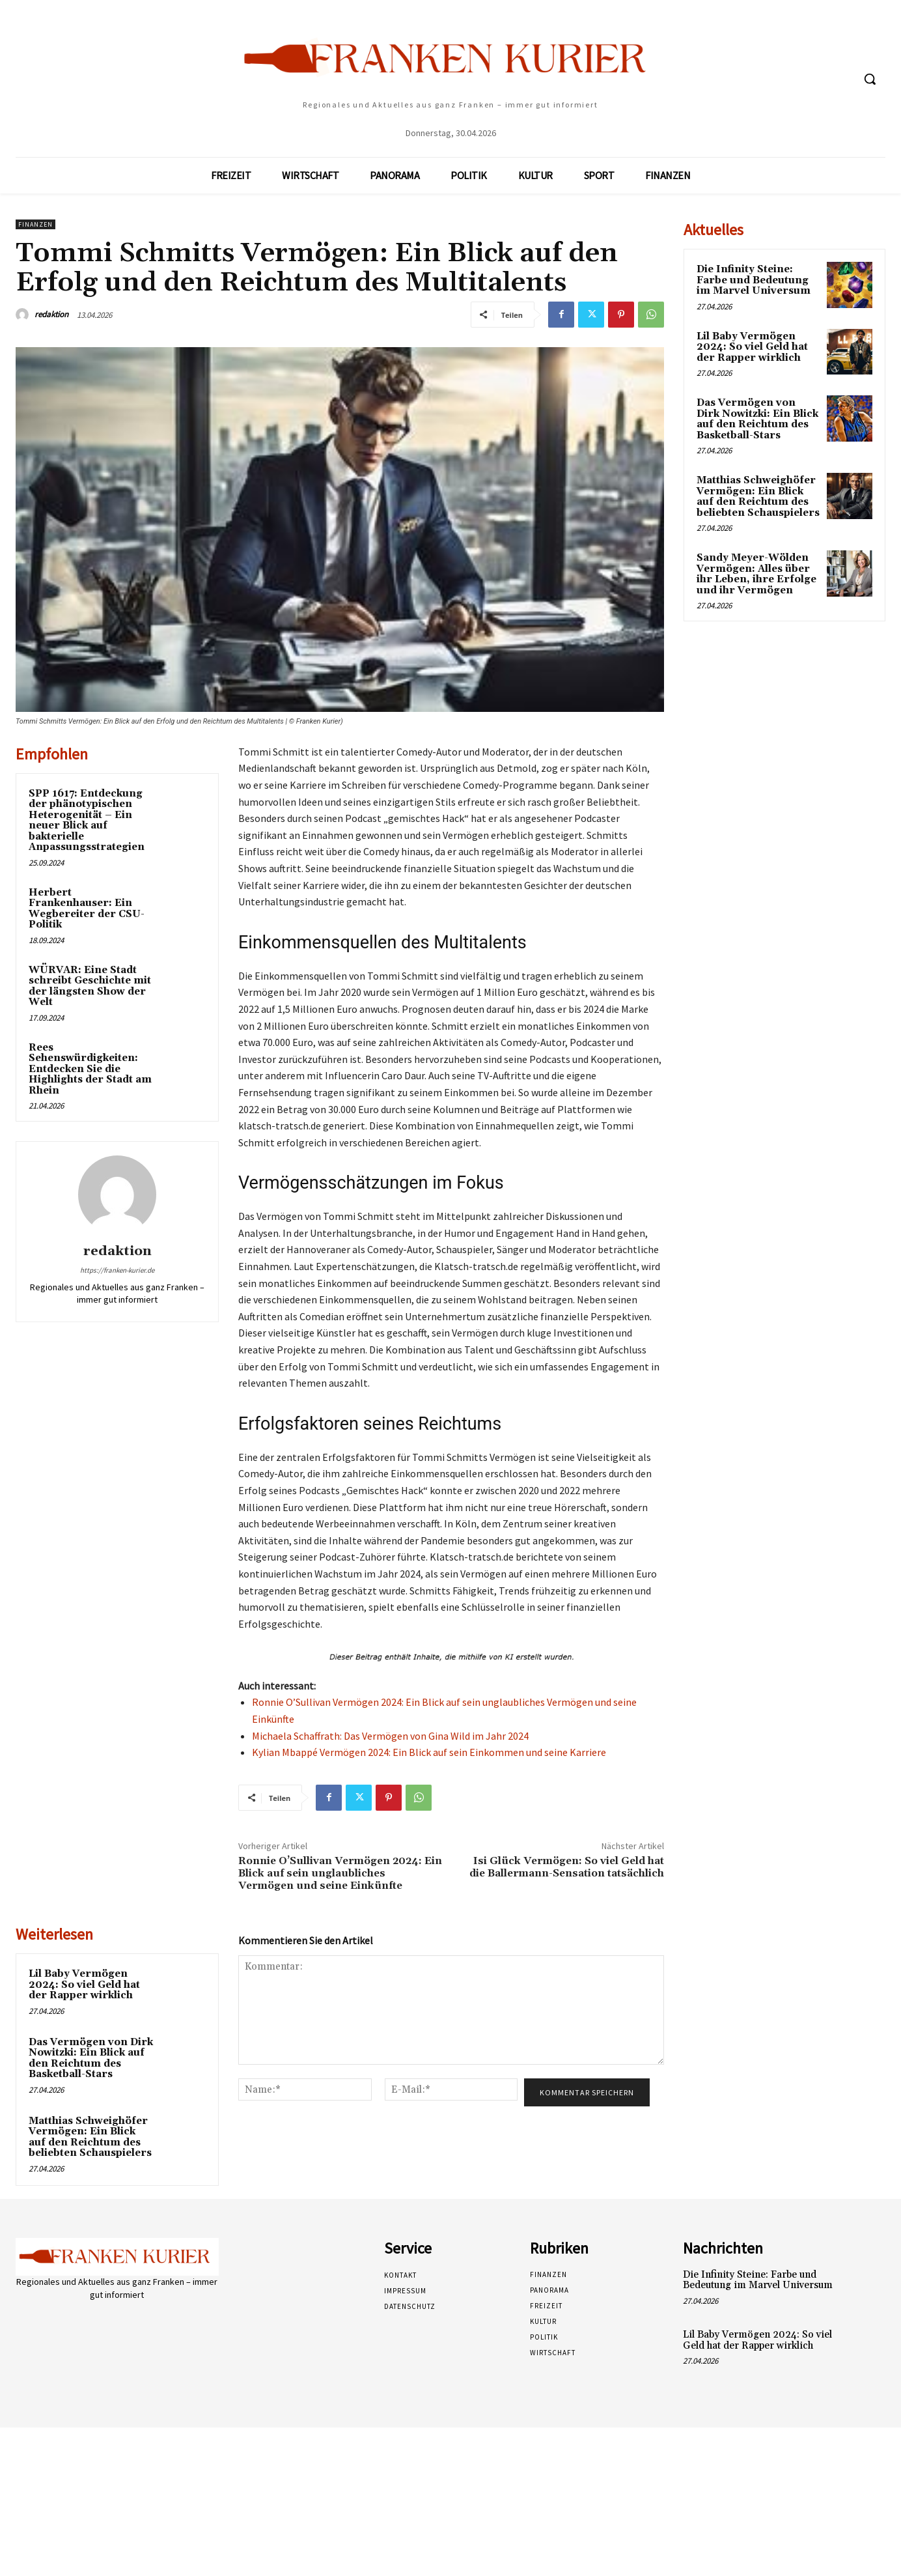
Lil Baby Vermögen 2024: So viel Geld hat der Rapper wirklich (84, 1985)
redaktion (51, 314)
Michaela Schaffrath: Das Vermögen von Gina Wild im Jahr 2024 (390, 1735)
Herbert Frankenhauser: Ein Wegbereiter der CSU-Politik (87, 908)
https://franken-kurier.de (117, 1270)
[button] (869, 78)
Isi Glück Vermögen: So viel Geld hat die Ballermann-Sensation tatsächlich (566, 1867)
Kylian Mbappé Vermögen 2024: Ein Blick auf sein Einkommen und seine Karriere (429, 1752)
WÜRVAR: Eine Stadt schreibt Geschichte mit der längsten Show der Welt (90, 986)
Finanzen (35, 224)
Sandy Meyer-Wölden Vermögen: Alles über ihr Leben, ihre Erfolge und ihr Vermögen (756, 574)
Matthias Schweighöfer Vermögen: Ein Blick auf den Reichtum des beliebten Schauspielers (90, 2137)
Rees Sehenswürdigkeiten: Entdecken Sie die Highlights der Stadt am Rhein (90, 1069)
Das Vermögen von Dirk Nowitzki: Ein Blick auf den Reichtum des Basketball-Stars (91, 2058)
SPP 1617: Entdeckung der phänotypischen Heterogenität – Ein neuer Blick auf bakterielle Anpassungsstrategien (87, 820)
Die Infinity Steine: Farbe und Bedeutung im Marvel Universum (754, 280)
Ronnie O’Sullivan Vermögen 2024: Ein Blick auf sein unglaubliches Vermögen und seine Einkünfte (340, 1873)
